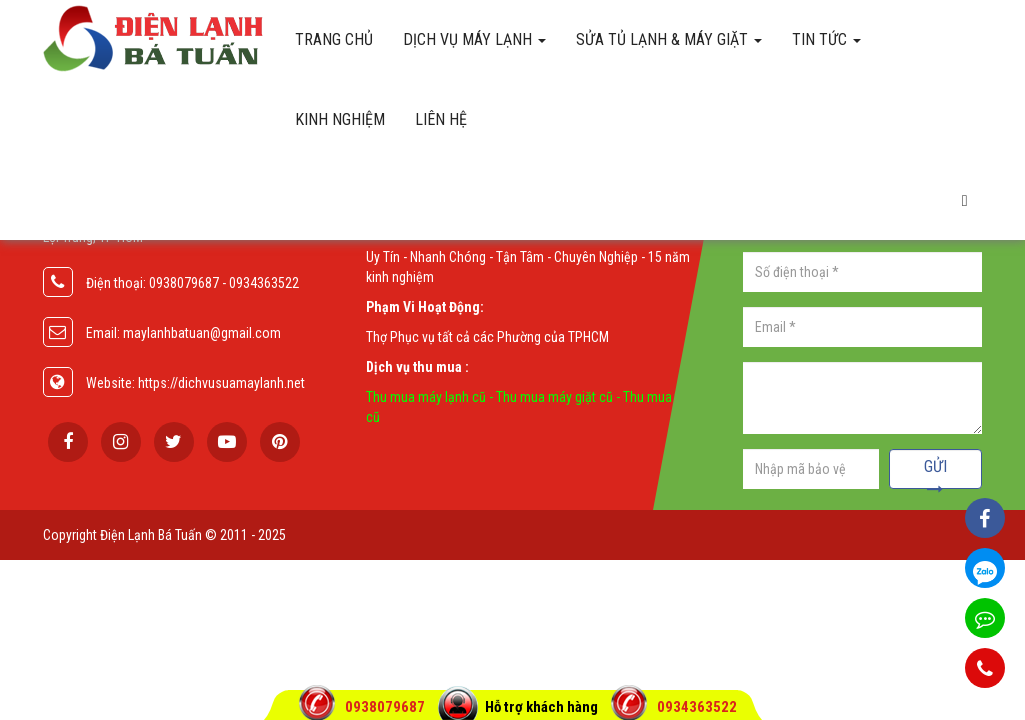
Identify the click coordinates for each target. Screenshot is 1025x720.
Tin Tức (826, 39)
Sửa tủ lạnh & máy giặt (669, 39)
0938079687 (386, 707)
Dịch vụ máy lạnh (474, 39)
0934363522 (697, 707)
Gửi (935, 473)
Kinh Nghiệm (340, 119)
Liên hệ (441, 119)
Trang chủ (334, 39)
